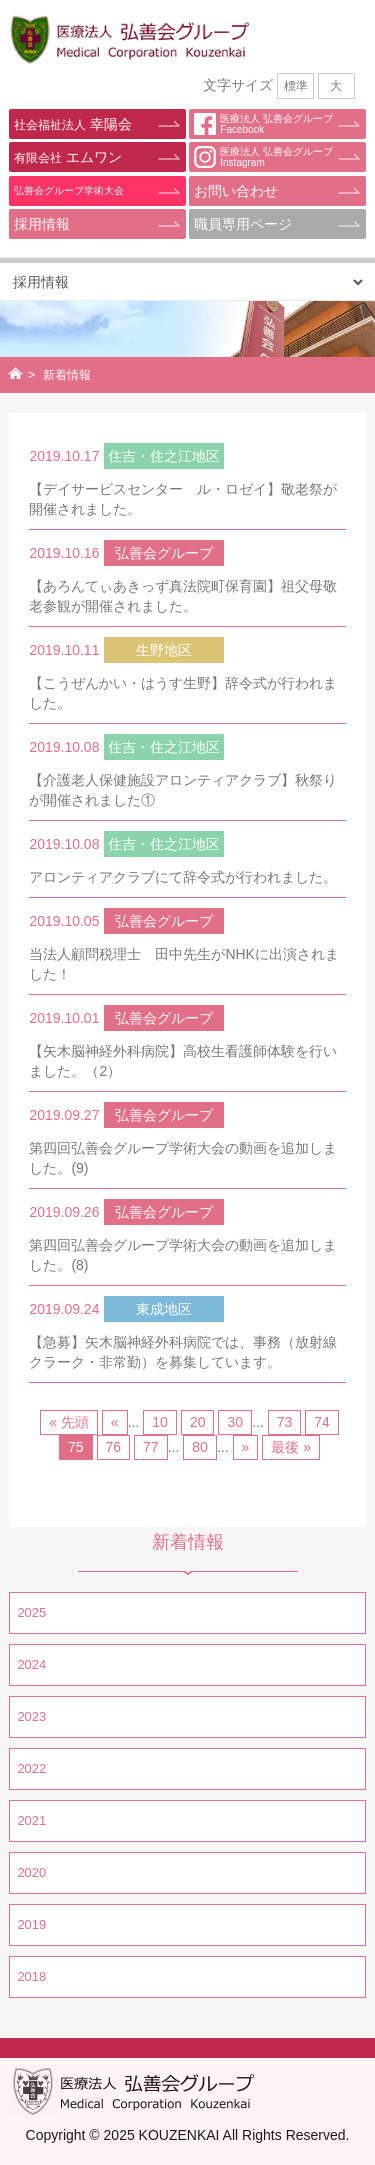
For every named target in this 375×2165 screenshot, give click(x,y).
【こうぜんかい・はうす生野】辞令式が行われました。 (183, 693)
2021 (31, 1820)
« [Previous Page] (115, 1422)
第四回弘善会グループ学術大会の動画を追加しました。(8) (183, 1255)
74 (322, 1422)
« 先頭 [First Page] (69, 1422)
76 (114, 1447)
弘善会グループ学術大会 (69, 190)
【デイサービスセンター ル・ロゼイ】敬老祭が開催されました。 (183, 499)
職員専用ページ (243, 224)
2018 (31, 1976)
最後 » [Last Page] (291, 1447)
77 (151, 1447)
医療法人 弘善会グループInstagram (263, 157)
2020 (31, 1872)
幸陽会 (72, 124)
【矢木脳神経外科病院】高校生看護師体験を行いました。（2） (183, 1061)
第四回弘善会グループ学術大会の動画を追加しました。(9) (183, 1158)
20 (198, 1422)
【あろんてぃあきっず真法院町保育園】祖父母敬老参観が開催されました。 (183, 596)
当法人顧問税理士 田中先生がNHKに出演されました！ (184, 964)
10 (160, 1422)
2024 (31, 1664)
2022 (31, 1768)
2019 (31, 1924)
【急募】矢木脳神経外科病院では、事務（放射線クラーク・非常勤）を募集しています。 (183, 1352)
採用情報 (42, 224)
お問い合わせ (236, 191)
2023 (31, 1716)
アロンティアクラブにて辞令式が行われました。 (183, 877)
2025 (31, 1612)
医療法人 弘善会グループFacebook (263, 124)
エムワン (67, 157)
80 (200, 1447)
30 (235, 1422)
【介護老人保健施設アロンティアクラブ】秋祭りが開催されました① (183, 790)
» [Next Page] (246, 1447)
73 (285, 1422)
